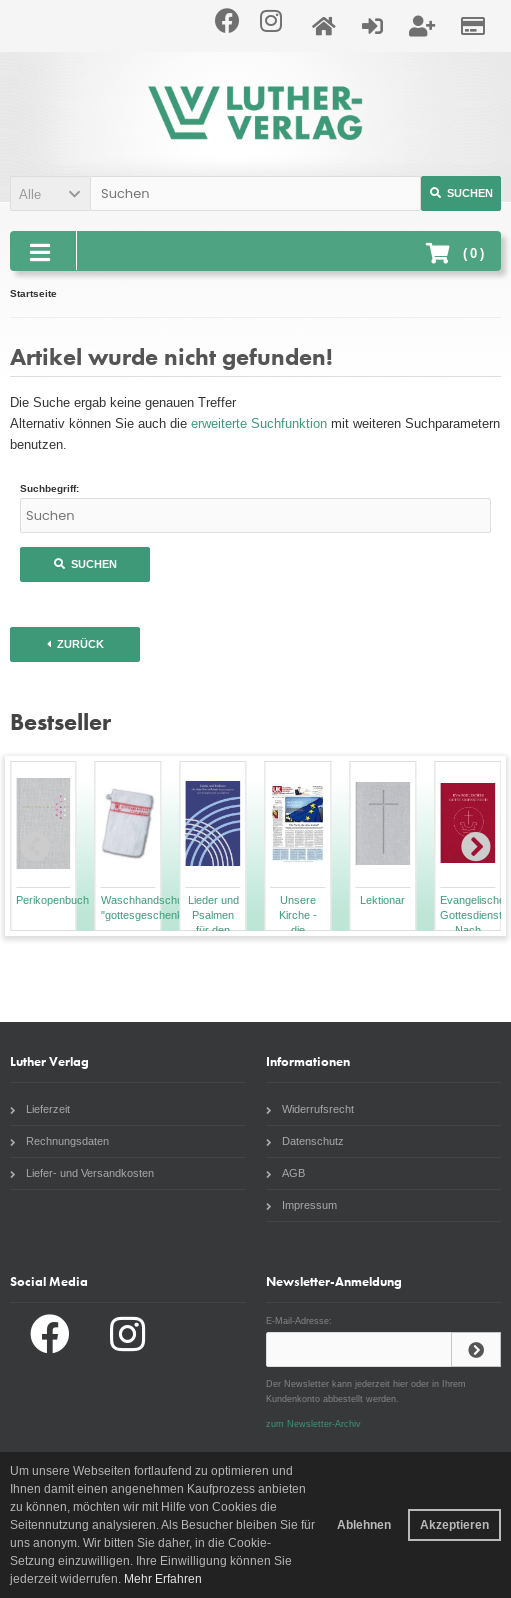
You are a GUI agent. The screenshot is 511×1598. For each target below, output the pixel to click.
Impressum (301, 1205)
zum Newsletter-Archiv (313, 1424)
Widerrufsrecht (310, 1109)
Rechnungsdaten (59, 1141)
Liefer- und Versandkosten (82, 1173)
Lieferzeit (40, 1109)
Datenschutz (305, 1141)
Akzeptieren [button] (454, 1525)
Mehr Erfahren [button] (163, 1579)
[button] (50, 193)
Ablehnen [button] (364, 1525)
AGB (285, 1173)
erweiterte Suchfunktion (259, 423)
